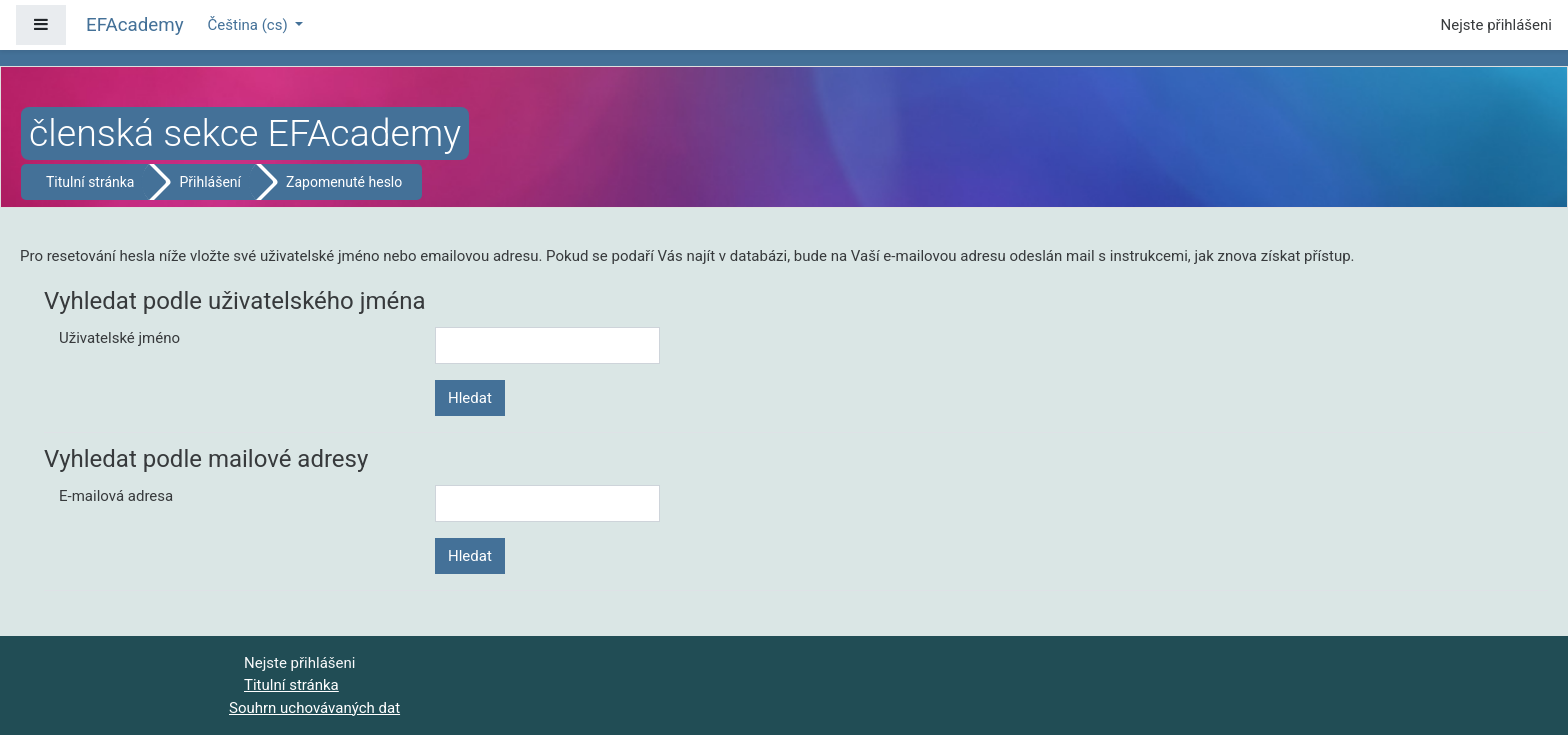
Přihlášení (210, 182)
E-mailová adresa (116, 496)
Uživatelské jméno (119, 338)
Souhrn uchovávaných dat (314, 708)
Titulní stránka (90, 182)
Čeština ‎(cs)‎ (250, 25)
